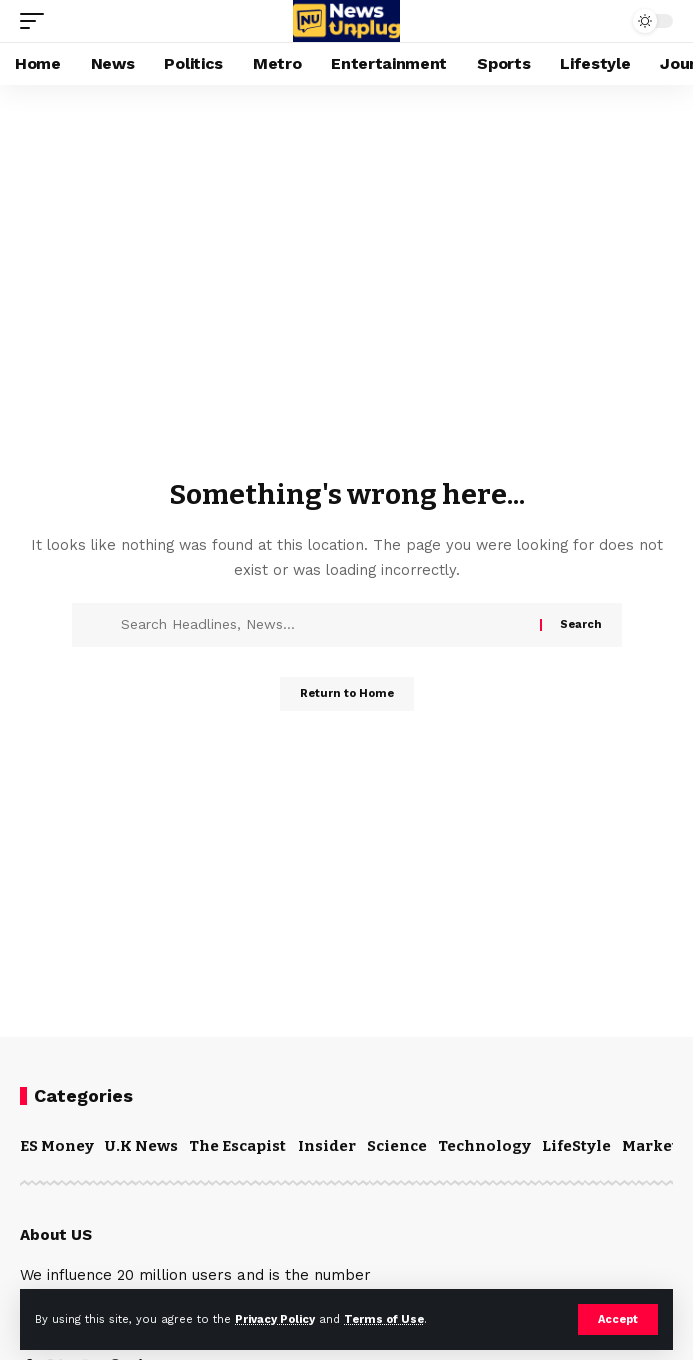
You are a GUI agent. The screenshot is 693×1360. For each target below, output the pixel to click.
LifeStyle (576, 1146)
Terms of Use (384, 1319)
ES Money (57, 1146)
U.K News (141, 1146)
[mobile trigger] (37, 21)
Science (397, 1146)
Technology (484, 1146)
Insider (327, 1146)
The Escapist (237, 1146)
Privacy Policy (275, 1319)
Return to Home (347, 693)
